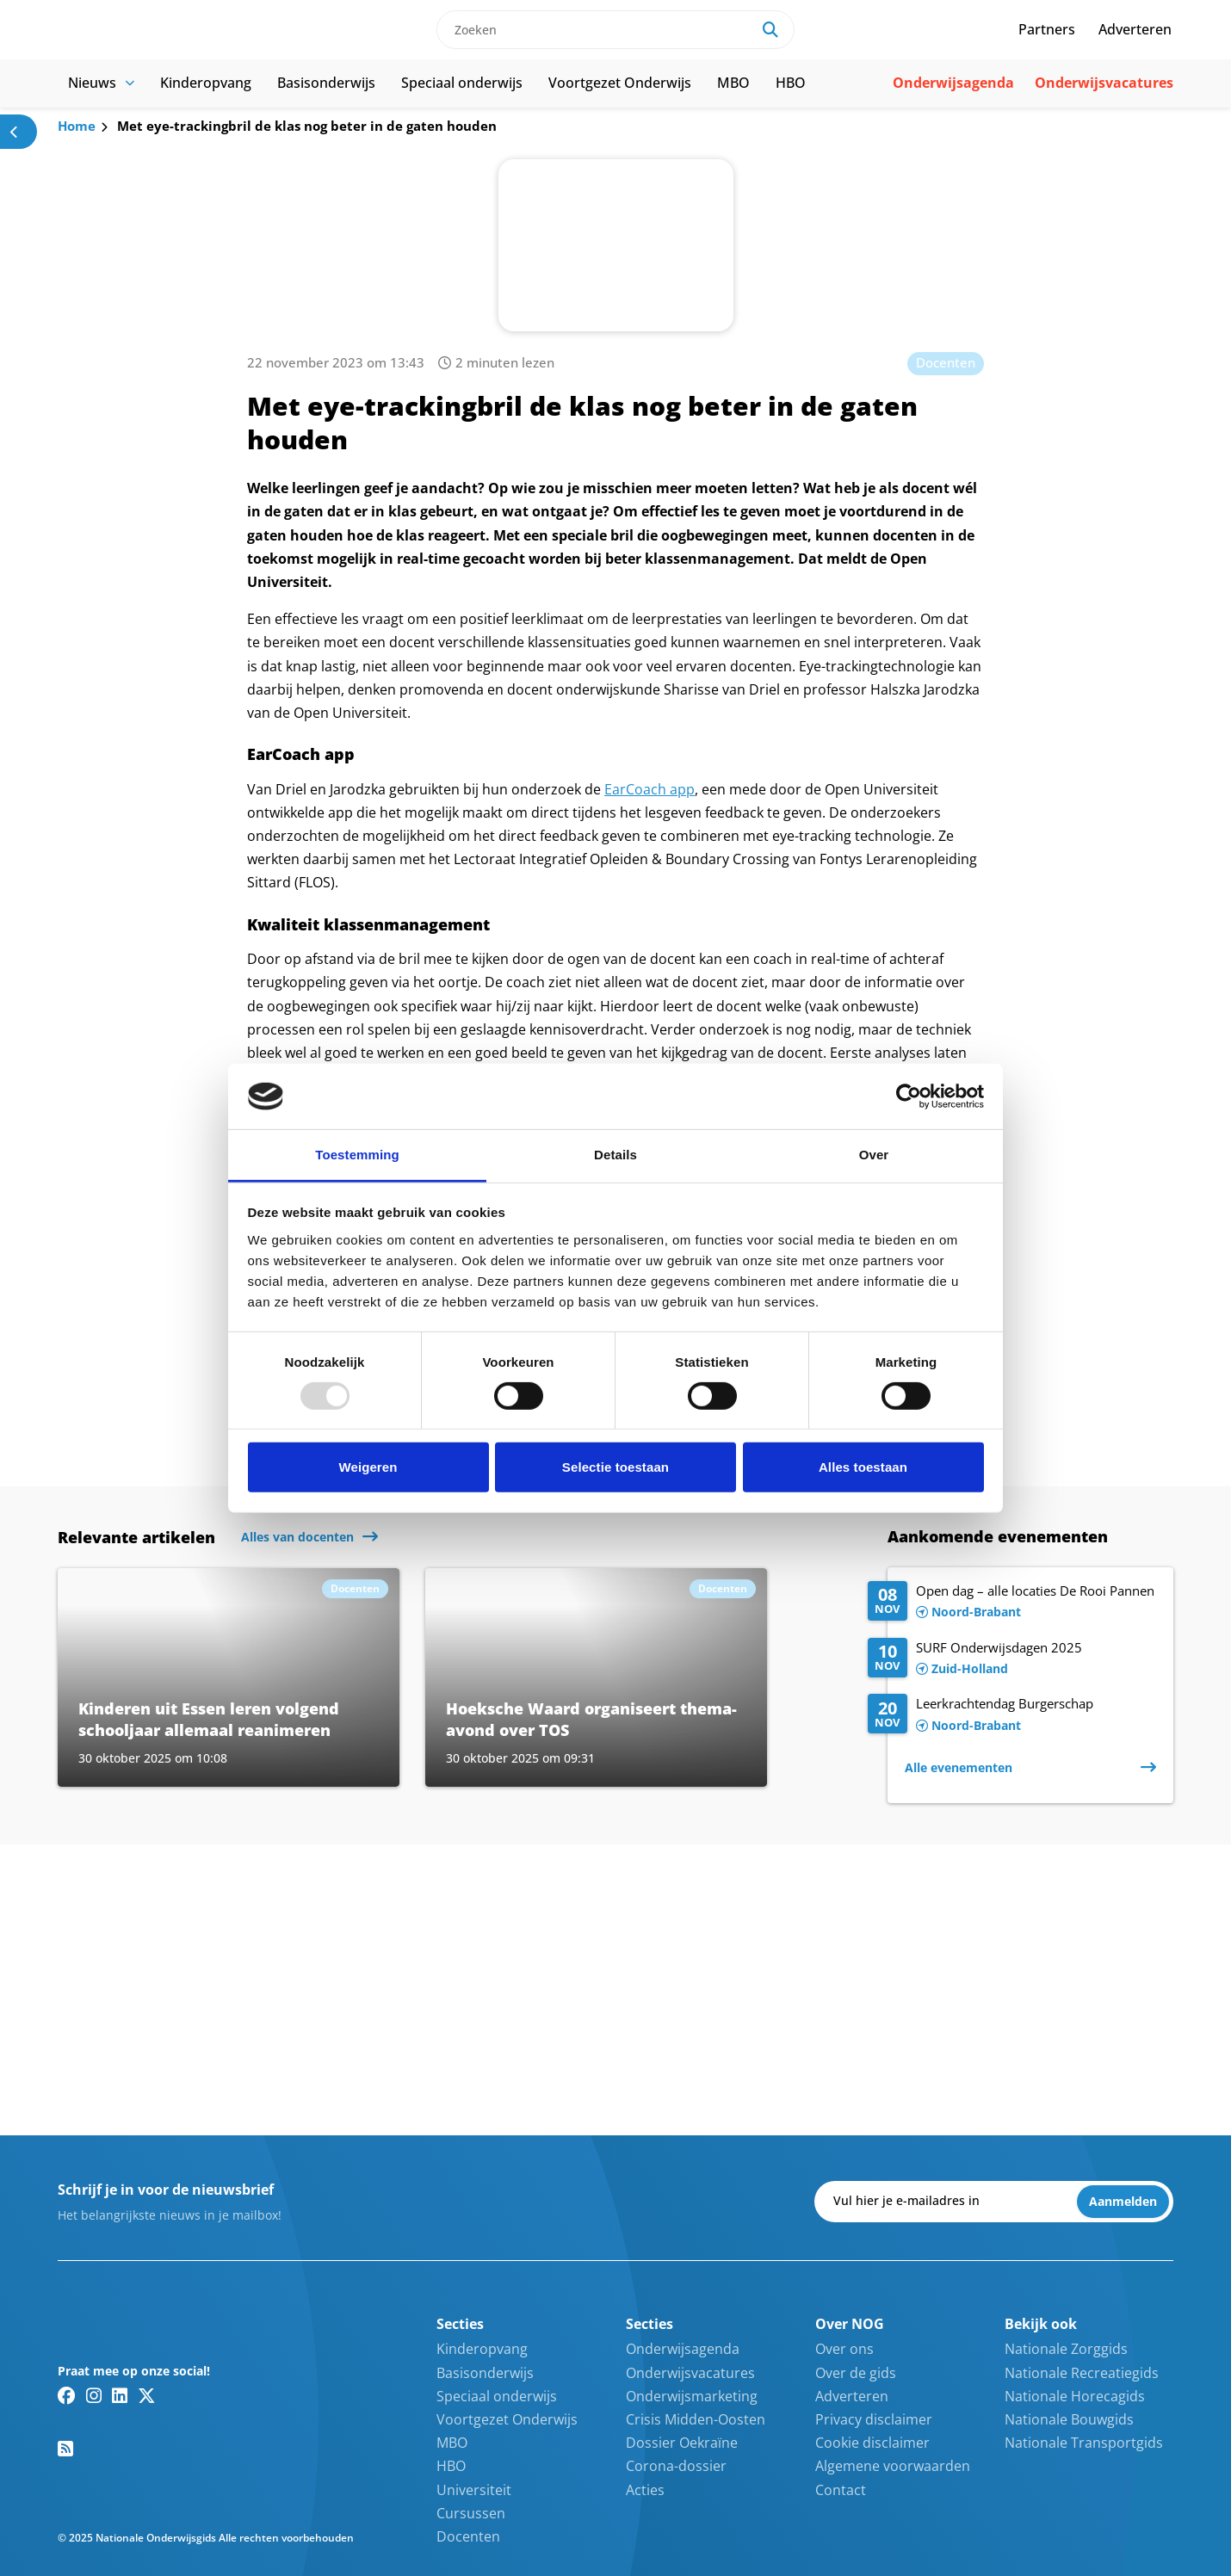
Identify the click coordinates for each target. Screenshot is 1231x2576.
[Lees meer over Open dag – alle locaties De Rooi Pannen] (1012, 1602)
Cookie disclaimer (872, 2442)
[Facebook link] (67, 2395)
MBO (733, 82)
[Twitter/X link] (147, 2395)
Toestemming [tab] (357, 1154)
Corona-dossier (676, 2465)
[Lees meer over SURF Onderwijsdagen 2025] (1012, 1659)
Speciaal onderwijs (462, 82)
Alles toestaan (863, 1467)
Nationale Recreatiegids (1082, 2372)
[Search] (770, 29)
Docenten (945, 362)
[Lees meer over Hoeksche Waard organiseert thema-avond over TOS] (596, 1677)
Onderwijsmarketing (692, 2396)
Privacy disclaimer (873, 2419)
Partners (1046, 29)
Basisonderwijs (326, 82)
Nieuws (101, 82)
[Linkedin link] (119, 2395)
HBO (791, 82)
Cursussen (470, 2513)
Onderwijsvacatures (1104, 82)
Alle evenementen (958, 1767)
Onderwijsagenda (953, 82)
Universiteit (473, 2489)
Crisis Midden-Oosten (695, 2419)
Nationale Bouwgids (1069, 2419)
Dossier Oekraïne (682, 2442)
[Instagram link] (94, 2395)
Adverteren (1135, 29)
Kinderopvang (205, 82)
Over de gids (855, 2372)
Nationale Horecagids (1075, 2396)
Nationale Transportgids (1084, 2442)
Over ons (844, 2348)
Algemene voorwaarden (892, 2465)
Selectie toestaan (615, 1467)
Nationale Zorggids (1066, 2348)
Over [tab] (874, 1154)
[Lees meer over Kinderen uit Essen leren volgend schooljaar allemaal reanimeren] (228, 1677)
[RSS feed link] (65, 2449)
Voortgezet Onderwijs (619, 82)
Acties (645, 2489)
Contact (840, 2489)
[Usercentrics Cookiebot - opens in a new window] (908, 1096)
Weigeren (367, 1467)
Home (77, 125)
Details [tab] (615, 1154)
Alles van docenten (297, 1537)
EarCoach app (649, 789)
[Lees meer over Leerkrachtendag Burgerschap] (1012, 1715)
